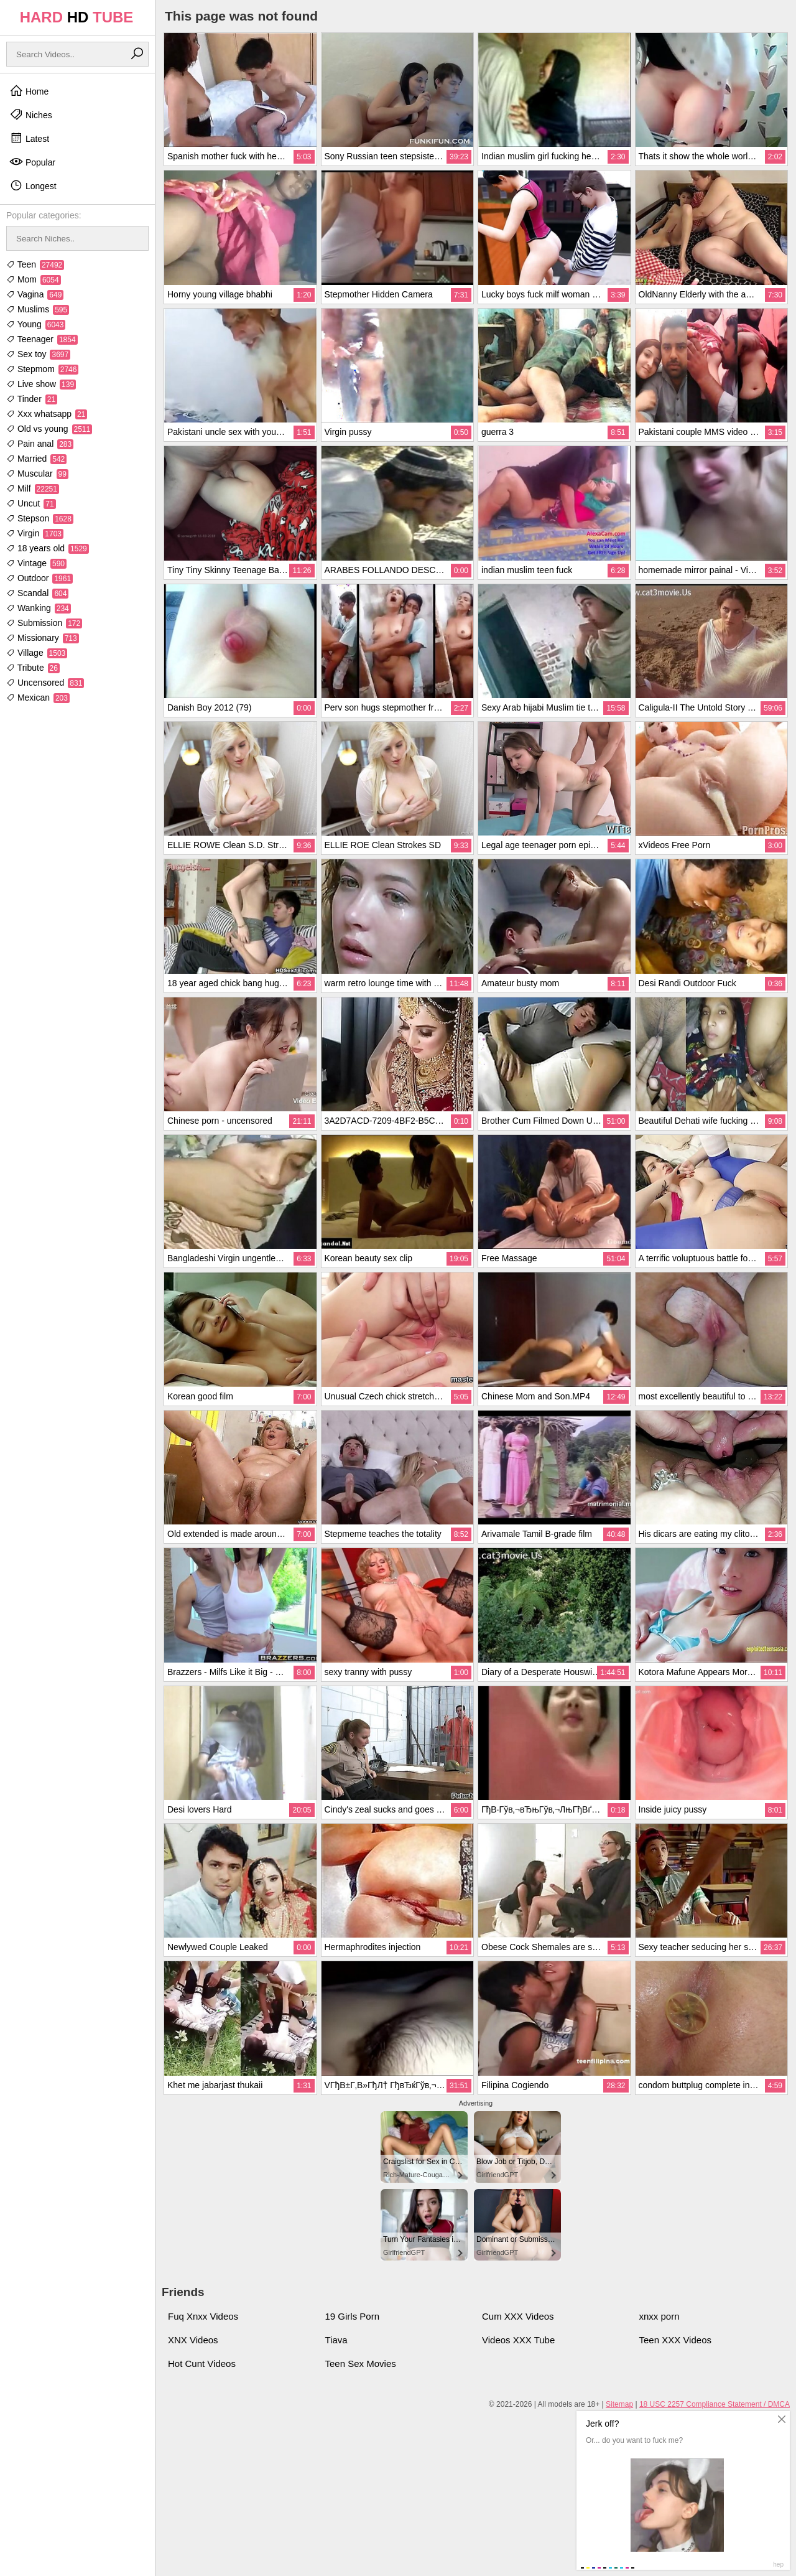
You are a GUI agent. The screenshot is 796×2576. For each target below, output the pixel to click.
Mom (33, 279)
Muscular (37, 473)
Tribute (33, 668)
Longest (33, 185)
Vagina (34, 294)
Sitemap (619, 2404)
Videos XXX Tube (518, 2340)
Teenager (42, 339)
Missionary (42, 638)
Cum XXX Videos (518, 2316)
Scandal (37, 593)
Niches (30, 114)
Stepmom (42, 369)
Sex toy (38, 354)
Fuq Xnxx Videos (203, 2316)
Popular (32, 162)
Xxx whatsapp (46, 414)
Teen (35, 264)
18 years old (47, 548)
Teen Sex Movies (360, 2363)
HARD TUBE (77, 17)
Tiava (336, 2340)
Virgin (34, 533)
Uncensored (45, 683)
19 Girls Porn (352, 2316)
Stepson (39, 518)
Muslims (37, 309)
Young (35, 324)
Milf (32, 488)
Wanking (38, 608)
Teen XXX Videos (675, 2340)
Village (36, 653)
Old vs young (49, 429)
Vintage (36, 563)
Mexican (38, 697)
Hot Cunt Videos (202, 2363)
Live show (41, 384)
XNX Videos (193, 2340)
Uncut (31, 503)
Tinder (31, 399)
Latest (29, 138)
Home (29, 91)
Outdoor (39, 578)
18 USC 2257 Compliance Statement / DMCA (714, 2404)
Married (36, 459)
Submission (44, 623)
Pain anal (39, 444)
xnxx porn (659, 2316)
